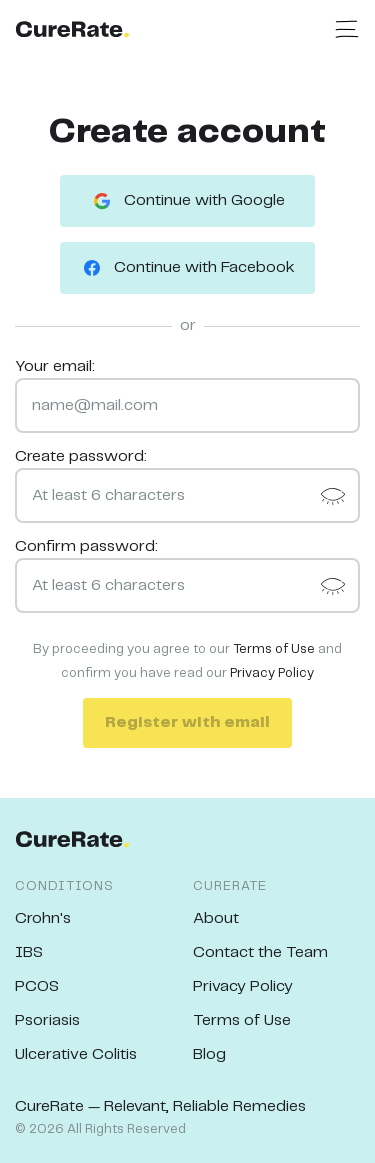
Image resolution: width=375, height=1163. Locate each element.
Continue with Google (187, 201)
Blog (209, 1054)
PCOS (37, 986)
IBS (29, 952)
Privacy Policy (272, 673)
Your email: (55, 366)
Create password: (81, 456)
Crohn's (43, 918)
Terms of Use (274, 649)
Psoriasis (47, 1020)
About (216, 918)
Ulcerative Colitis (76, 1054)
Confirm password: (86, 546)
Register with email (187, 722)
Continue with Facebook (187, 268)
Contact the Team (260, 952)
